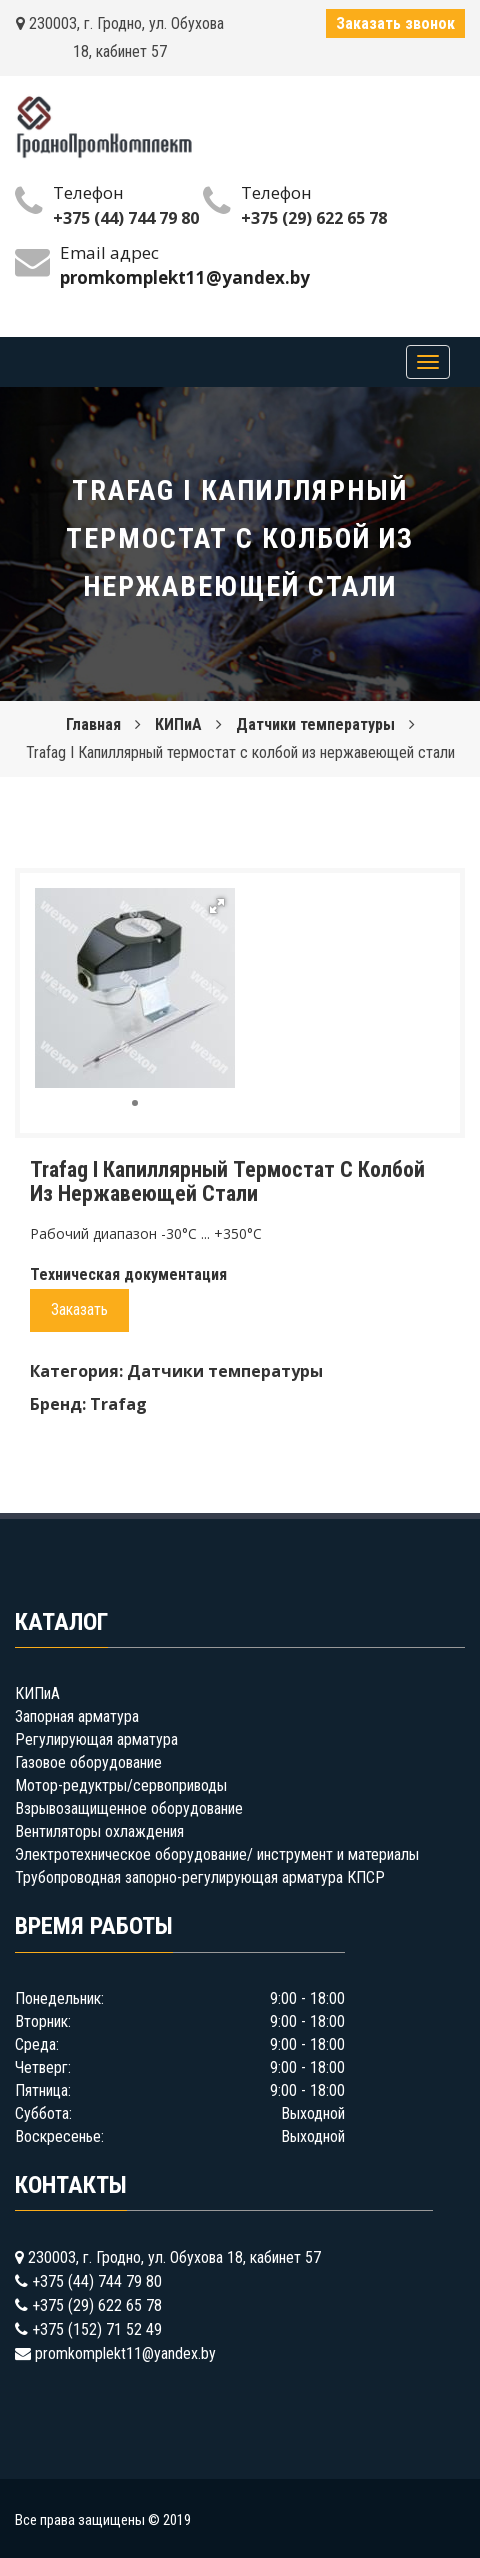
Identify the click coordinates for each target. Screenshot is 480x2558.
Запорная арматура (77, 1716)
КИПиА (178, 724)
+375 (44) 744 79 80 (126, 218)
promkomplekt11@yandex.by (125, 2353)
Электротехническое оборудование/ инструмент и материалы (217, 1854)
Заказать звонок (395, 23)
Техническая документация (128, 1274)
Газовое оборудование (88, 1762)
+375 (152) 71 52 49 (97, 2329)
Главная (93, 724)
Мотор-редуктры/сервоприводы (121, 1785)
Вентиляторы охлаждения (99, 1831)
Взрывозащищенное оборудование (129, 1808)
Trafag (118, 1404)
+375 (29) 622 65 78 (314, 218)
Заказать (79, 1309)
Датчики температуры (315, 724)
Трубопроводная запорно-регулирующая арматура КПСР (200, 1877)
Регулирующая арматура (96, 1739)
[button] (217, 906)
